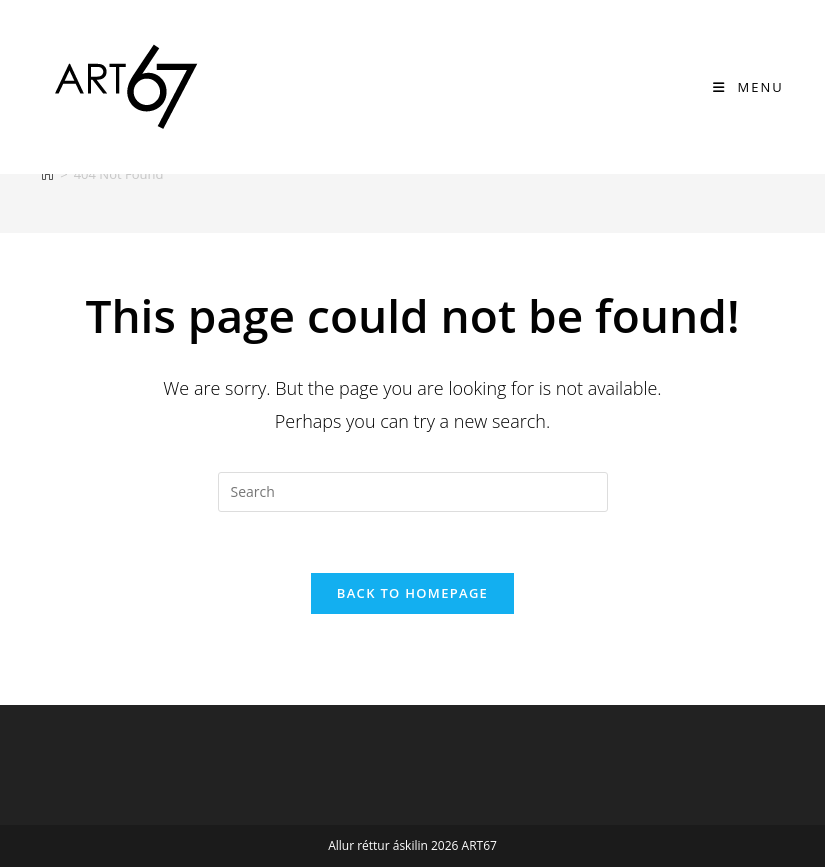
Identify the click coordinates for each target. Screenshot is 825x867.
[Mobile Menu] (748, 87)
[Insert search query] (413, 492)
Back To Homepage (412, 593)
